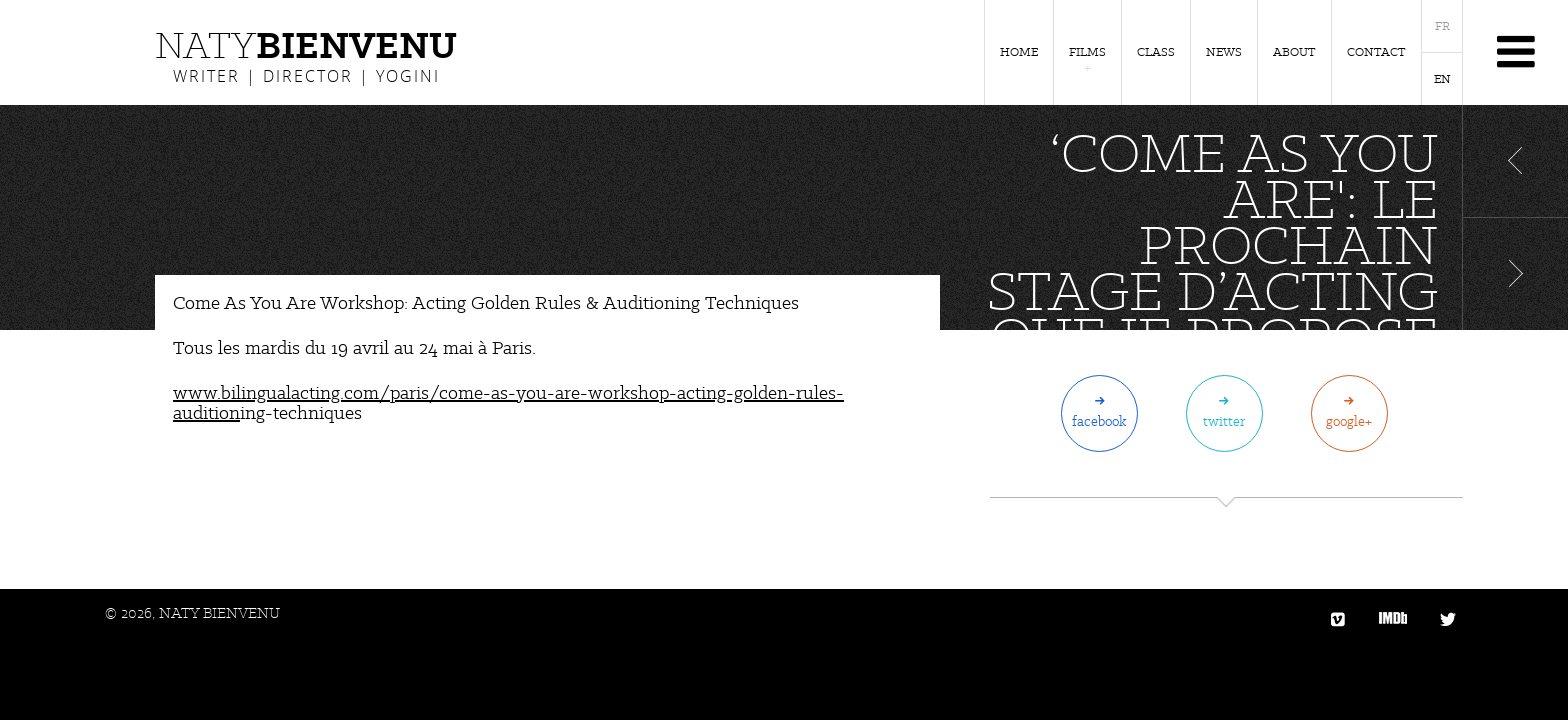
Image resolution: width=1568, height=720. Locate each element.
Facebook (1099, 421)
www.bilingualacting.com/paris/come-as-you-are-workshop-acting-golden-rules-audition (508, 402)
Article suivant (1515, 274)
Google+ (1349, 421)
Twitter (1224, 421)
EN (1442, 79)
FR (1442, 26)
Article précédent (1515, 161)
